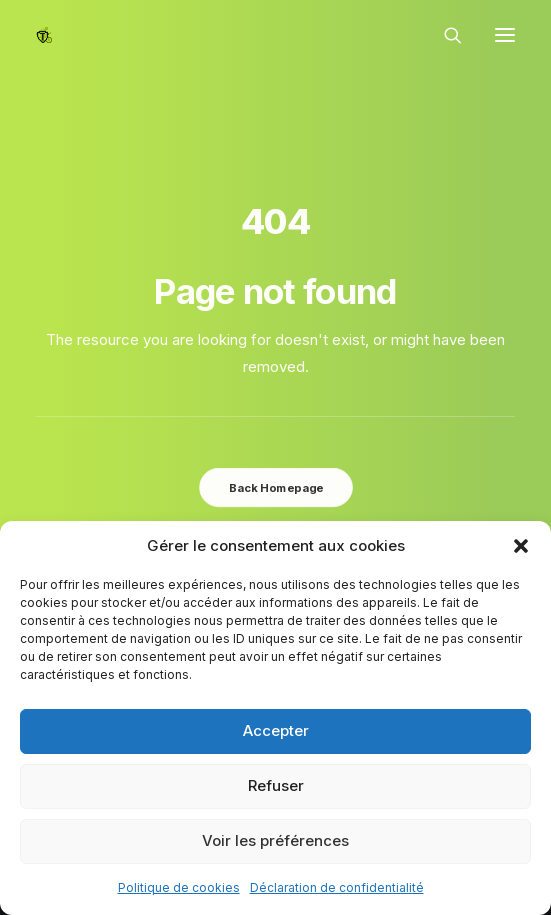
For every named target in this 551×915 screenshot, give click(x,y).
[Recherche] (444, 35)
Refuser (276, 785)
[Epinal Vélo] (44, 35)
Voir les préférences (275, 840)
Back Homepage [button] (275, 487)
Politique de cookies (179, 887)
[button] (521, 546)
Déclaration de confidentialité (337, 887)
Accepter (276, 730)
